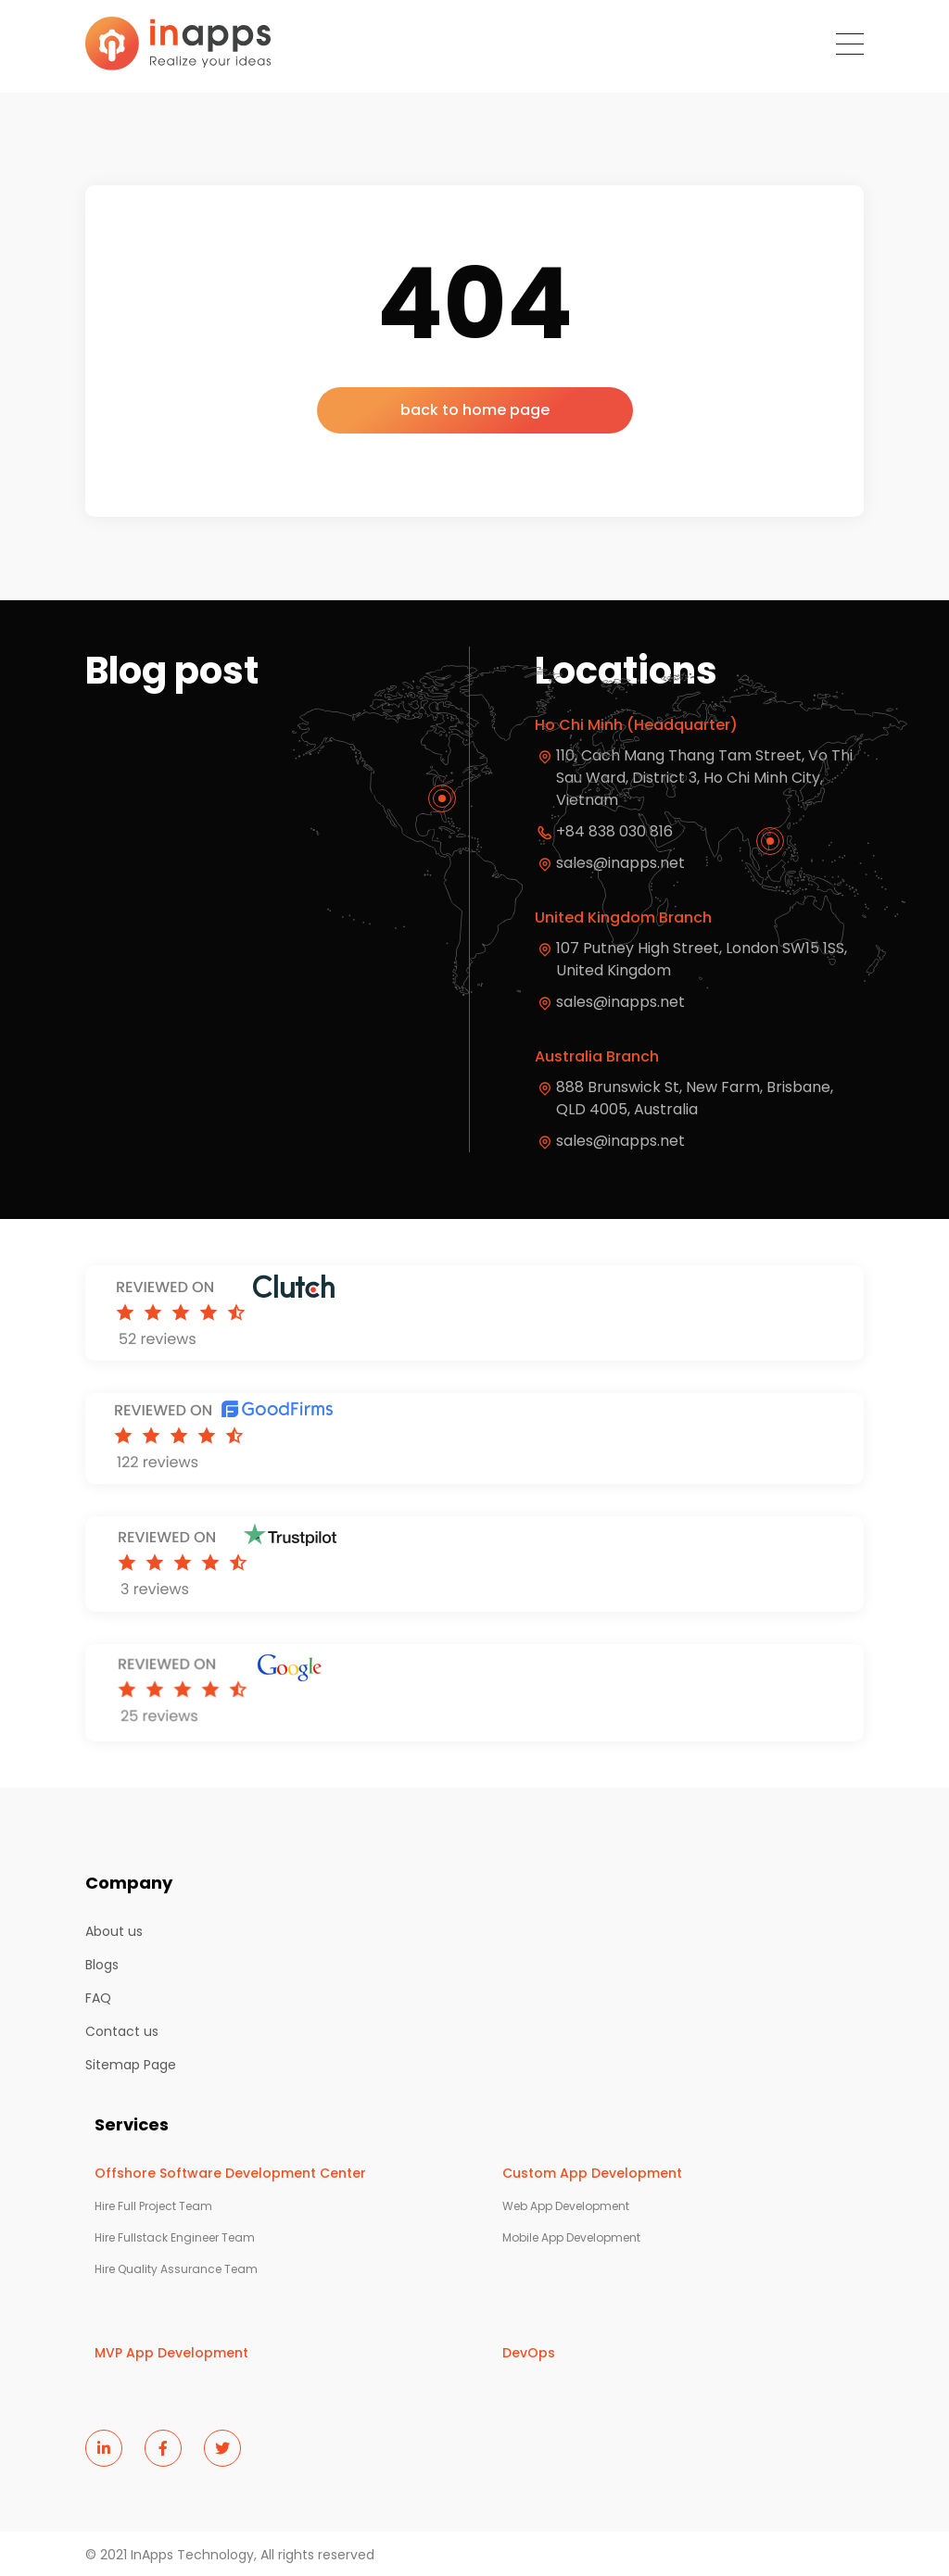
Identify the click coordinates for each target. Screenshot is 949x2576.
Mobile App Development (571, 2237)
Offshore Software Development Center (230, 2173)
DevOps (528, 2352)
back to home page (475, 410)
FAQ (98, 1998)
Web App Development (565, 2206)
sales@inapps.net (620, 1001)
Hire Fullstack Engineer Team (175, 2237)
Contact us (121, 2031)
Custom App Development (592, 2173)
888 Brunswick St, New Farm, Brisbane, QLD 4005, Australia (696, 1098)
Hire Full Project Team (153, 2206)
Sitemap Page (130, 2064)
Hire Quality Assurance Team (176, 2269)
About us (114, 1931)
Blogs (102, 1964)
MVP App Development (171, 2352)
